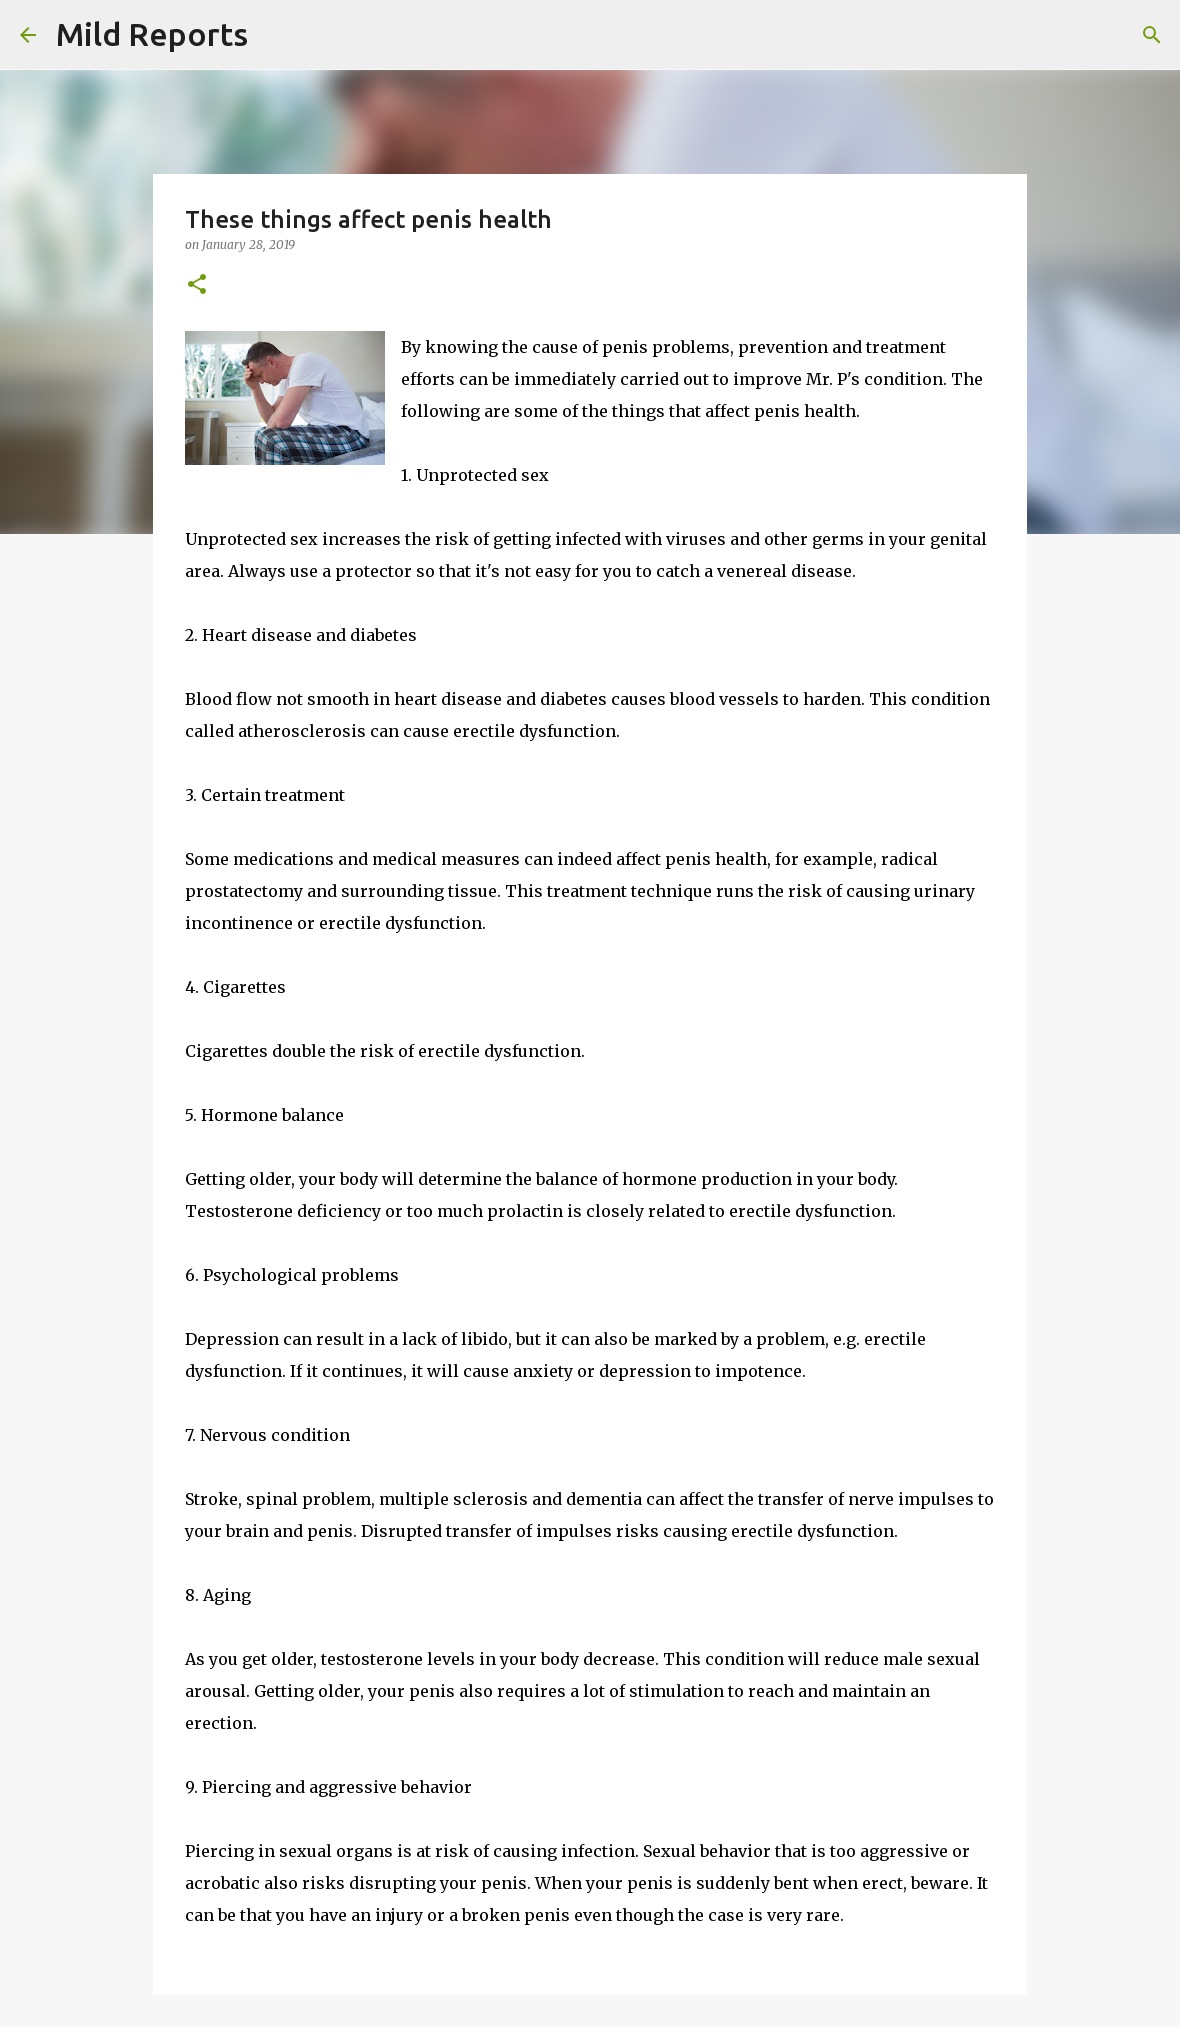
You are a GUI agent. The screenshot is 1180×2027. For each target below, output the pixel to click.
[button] (197, 285)
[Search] (276, 35)
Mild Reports (152, 34)
